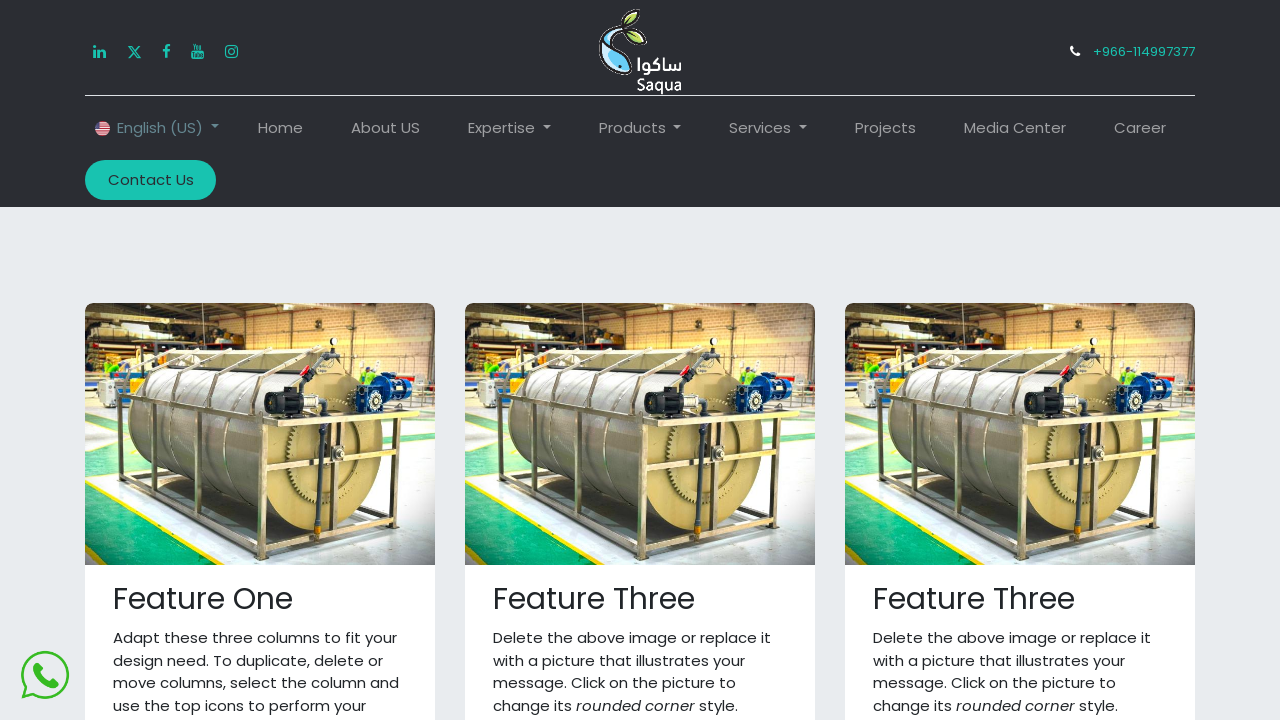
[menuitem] (280, 128)
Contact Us (151, 179)
